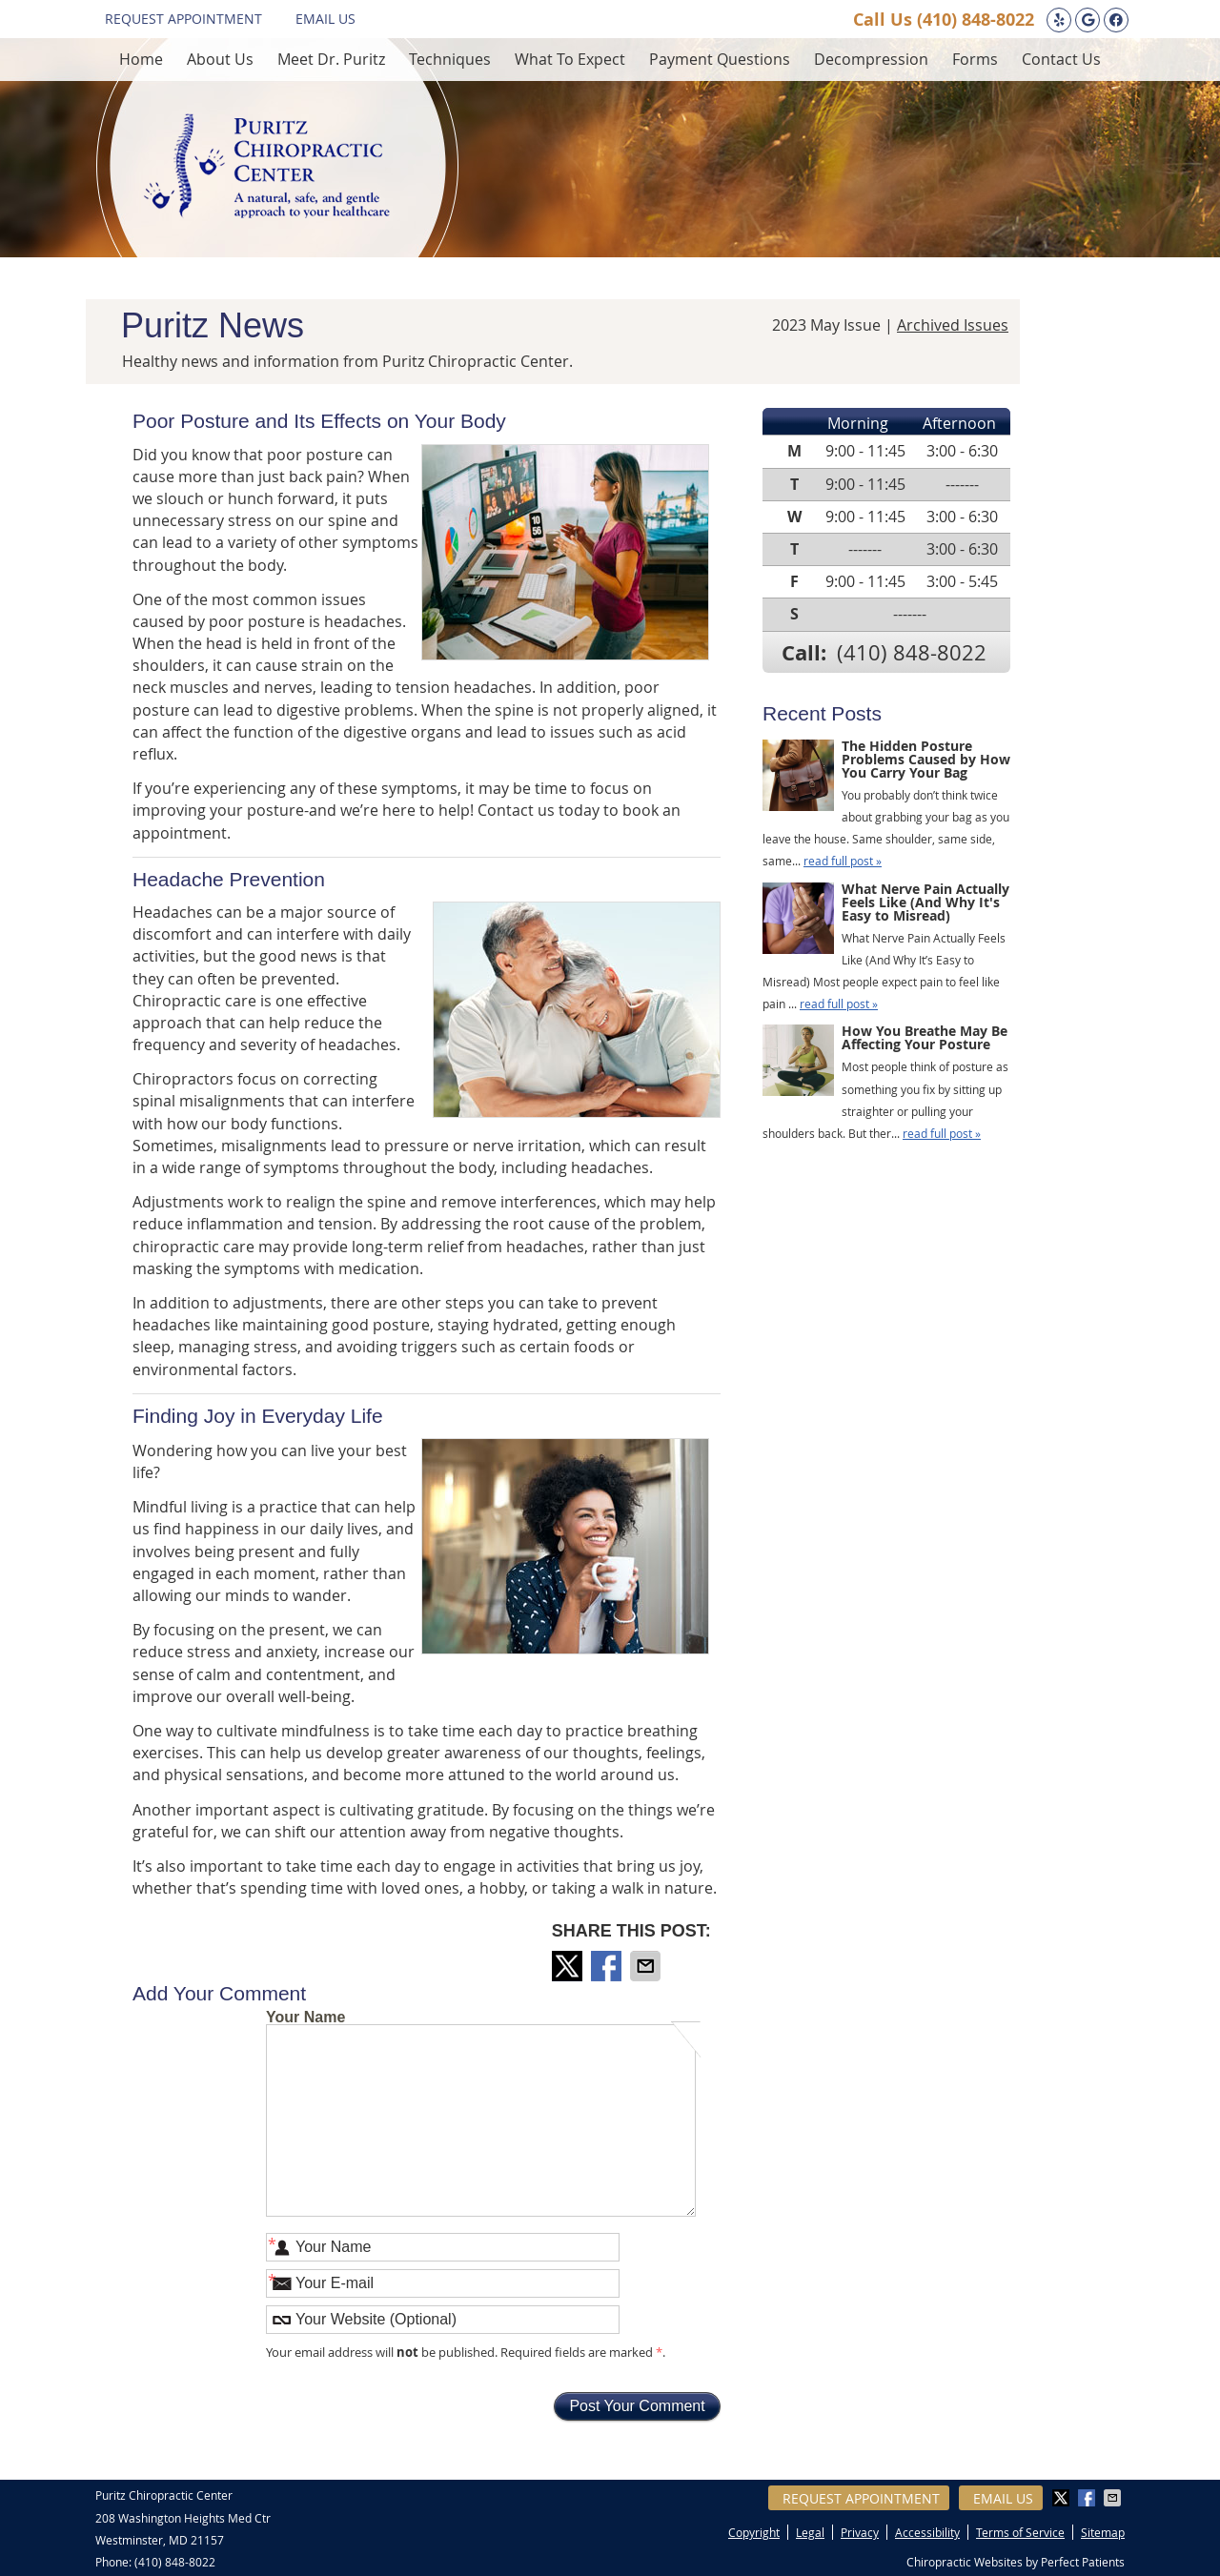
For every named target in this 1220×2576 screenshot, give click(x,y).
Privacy (860, 2532)
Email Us (325, 19)
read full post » (842, 860)
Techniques (450, 59)
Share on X (569, 1966)
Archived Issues (952, 324)
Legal (810, 2532)
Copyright (754, 2532)
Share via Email (647, 1966)
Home (141, 59)
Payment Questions (719, 59)
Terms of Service (1020, 2532)
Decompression (871, 59)
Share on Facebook (608, 1966)
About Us (220, 59)
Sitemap (1103, 2532)
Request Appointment (183, 19)
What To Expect (570, 59)
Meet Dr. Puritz (331, 59)
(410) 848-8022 (975, 19)
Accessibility (927, 2532)
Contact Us (1061, 59)
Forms (975, 59)
